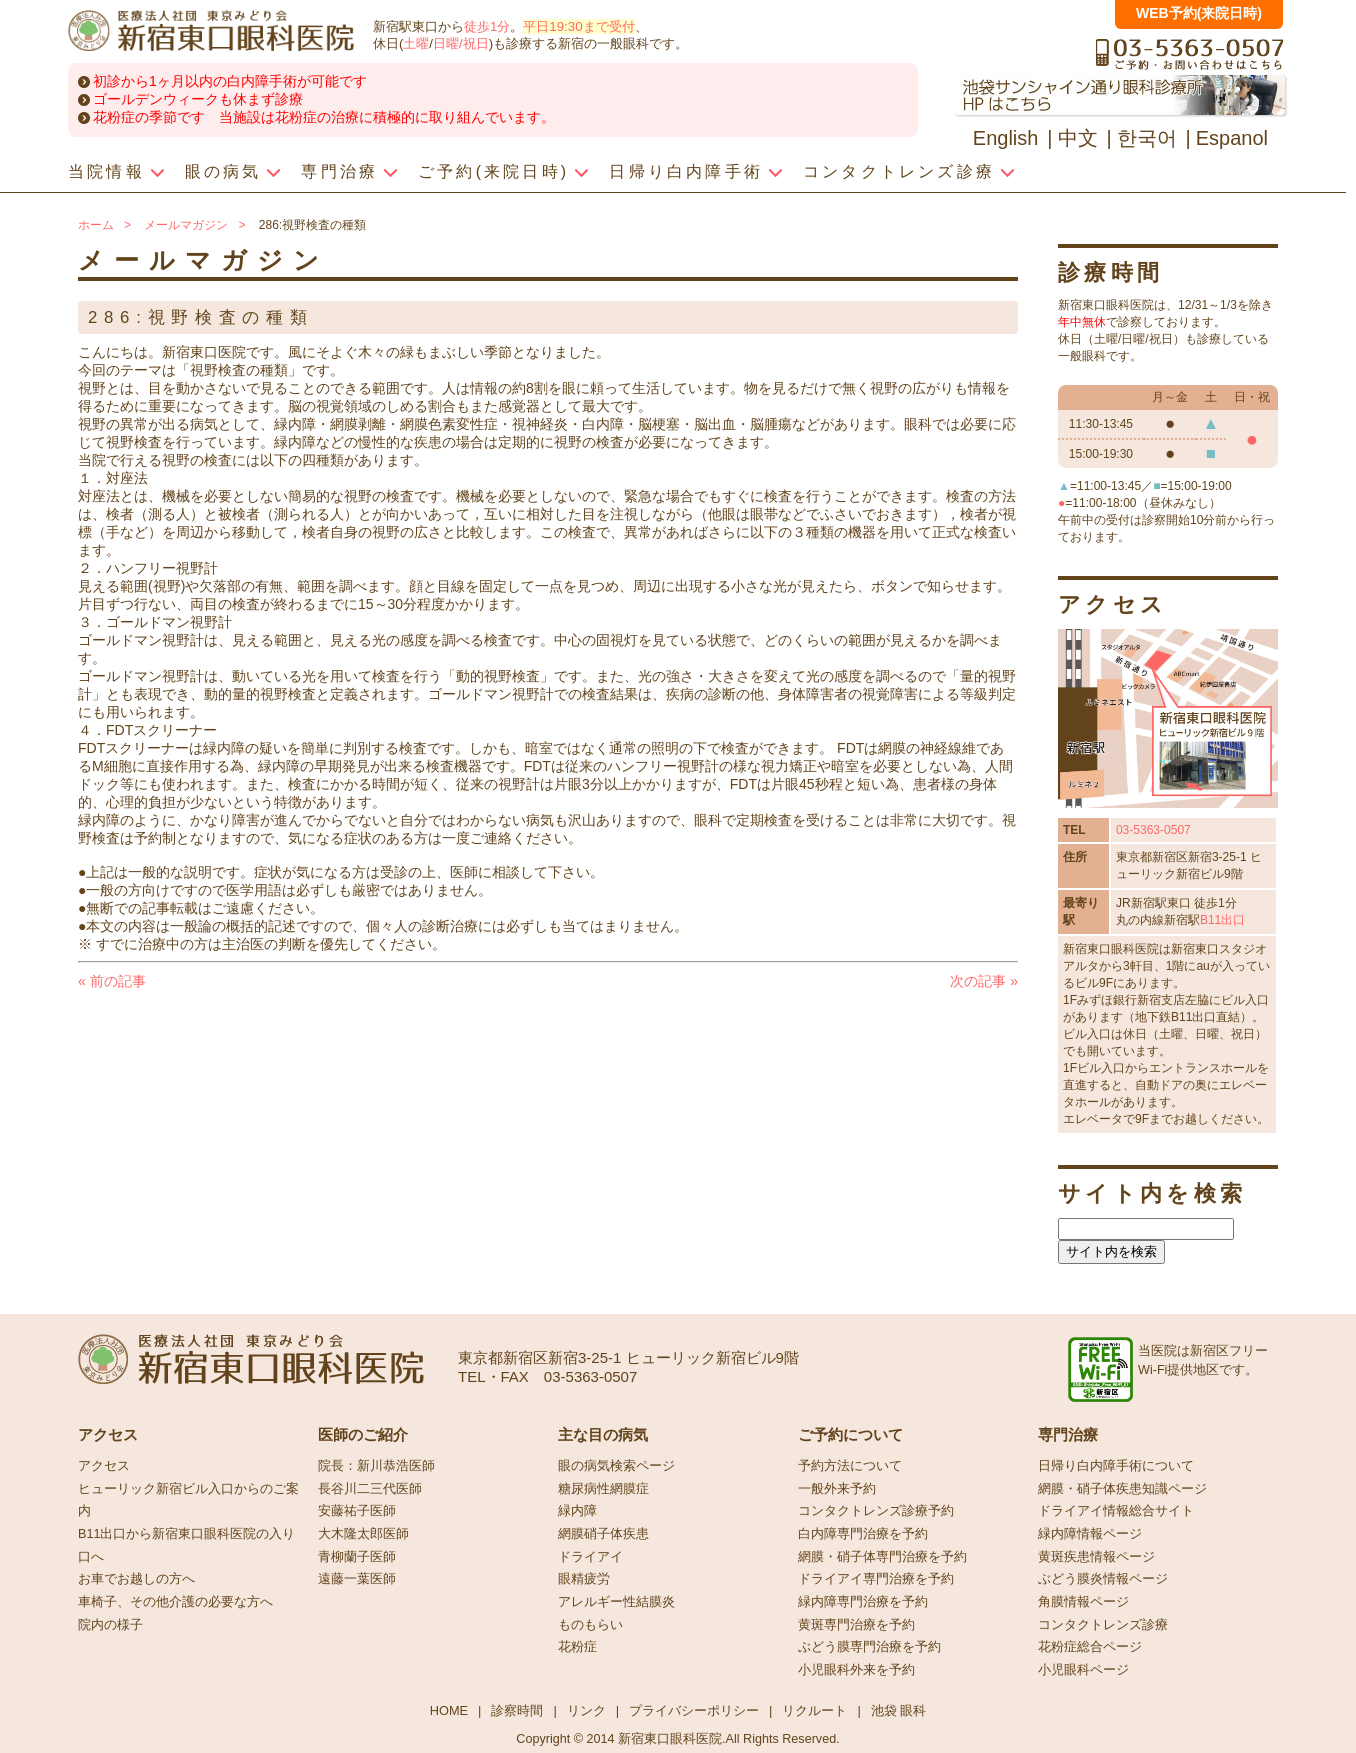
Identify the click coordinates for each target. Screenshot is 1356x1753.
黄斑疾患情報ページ (1096, 1557)
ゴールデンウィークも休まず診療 (198, 99)
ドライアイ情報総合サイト (1116, 1511)
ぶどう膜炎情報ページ (1103, 1579)
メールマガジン (186, 225)
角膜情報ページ (1083, 1602)
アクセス (104, 1466)
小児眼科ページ (1083, 1670)
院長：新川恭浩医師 (376, 1466)
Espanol (1232, 138)
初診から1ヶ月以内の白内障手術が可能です (230, 81)
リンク (586, 1710)
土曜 (416, 43)
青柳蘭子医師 (357, 1557)
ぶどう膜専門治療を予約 (869, 1647)
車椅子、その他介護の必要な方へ (175, 1602)
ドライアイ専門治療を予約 (876, 1579)
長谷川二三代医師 (370, 1489)
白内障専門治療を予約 (863, 1534)
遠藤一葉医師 (357, 1579)
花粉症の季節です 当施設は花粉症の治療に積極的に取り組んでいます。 (324, 117)
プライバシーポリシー (694, 1710)
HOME (449, 1710)
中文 (1078, 138)
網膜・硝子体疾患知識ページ (1122, 1489)
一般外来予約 (837, 1489)
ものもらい (590, 1625)
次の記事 (984, 981)
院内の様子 (110, 1625)
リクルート (814, 1710)
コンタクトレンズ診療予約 (876, 1511)
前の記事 (112, 981)
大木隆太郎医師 (363, 1534)
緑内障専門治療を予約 (863, 1602)
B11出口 (1222, 920)
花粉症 (577, 1647)
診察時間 (517, 1710)
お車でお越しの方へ (136, 1579)
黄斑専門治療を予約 (856, 1625)
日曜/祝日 (461, 43)
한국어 (1147, 138)
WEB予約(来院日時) (1199, 13)
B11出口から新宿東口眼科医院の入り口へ (186, 1545)
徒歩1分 (487, 26)
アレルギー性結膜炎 (616, 1602)
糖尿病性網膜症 (603, 1489)
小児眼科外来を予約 (856, 1670)
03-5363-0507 (1153, 830)
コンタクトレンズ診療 (1103, 1625)
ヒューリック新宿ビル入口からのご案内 (188, 1500)
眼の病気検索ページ (616, 1466)
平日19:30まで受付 (578, 26)
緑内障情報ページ (1090, 1534)
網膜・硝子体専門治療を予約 (882, 1557)
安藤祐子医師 (357, 1511)
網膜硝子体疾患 (603, 1534)
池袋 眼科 (899, 1710)
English (1006, 138)
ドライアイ (590, 1557)
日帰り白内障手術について (1116, 1466)
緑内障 (577, 1511)
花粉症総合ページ (1090, 1647)
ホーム (96, 225)
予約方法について (850, 1466)
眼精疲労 (584, 1579)
